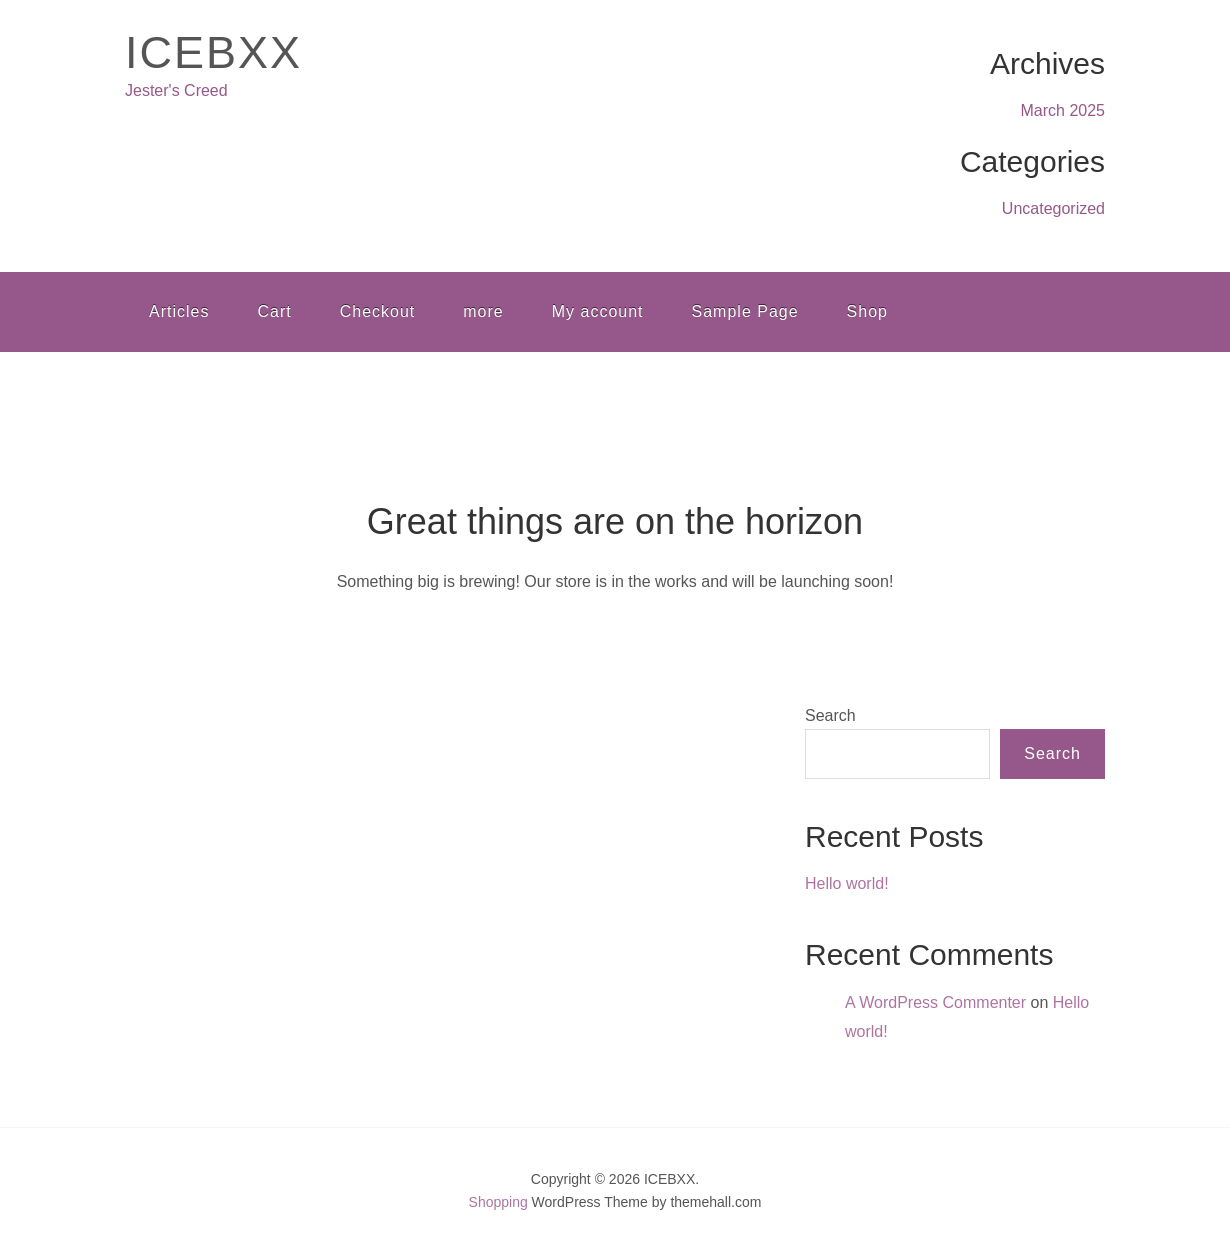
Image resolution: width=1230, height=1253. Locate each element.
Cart (274, 311)
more (483, 311)
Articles (179, 311)
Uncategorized (1053, 208)
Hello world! (847, 883)
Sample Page (745, 311)
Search (830, 715)
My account (598, 311)
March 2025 (1063, 110)
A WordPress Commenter (935, 1002)
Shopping (498, 1202)
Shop (867, 311)
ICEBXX (213, 52)
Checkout (378, 311)
